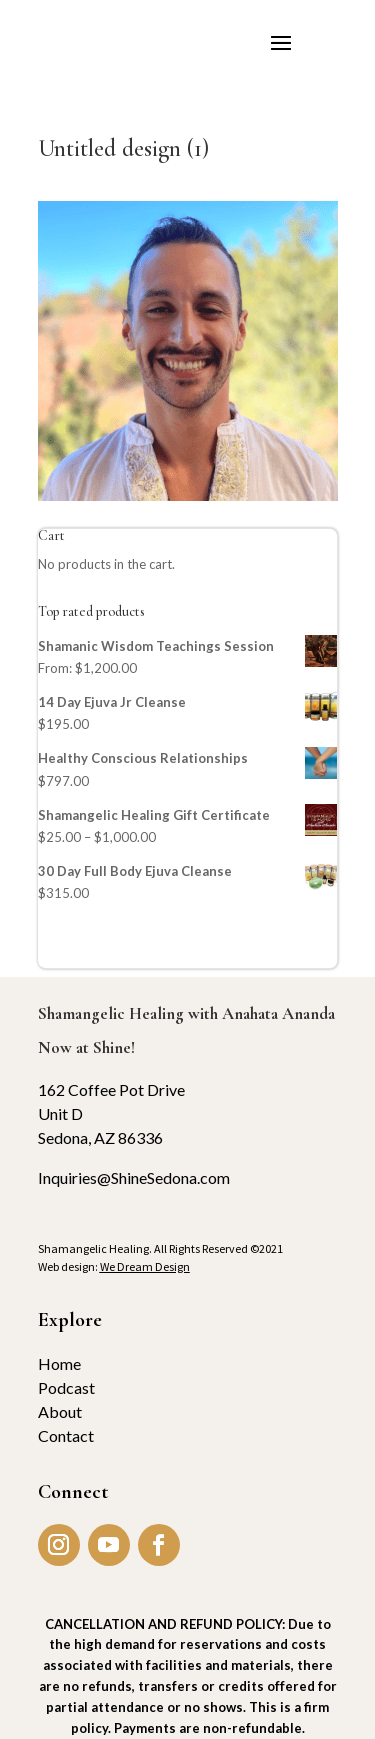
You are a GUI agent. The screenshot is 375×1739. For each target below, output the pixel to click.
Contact (66, 1435)
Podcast (66, 1387)
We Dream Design (145, 1266)
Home (59, 1363)
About (60, 1411)
